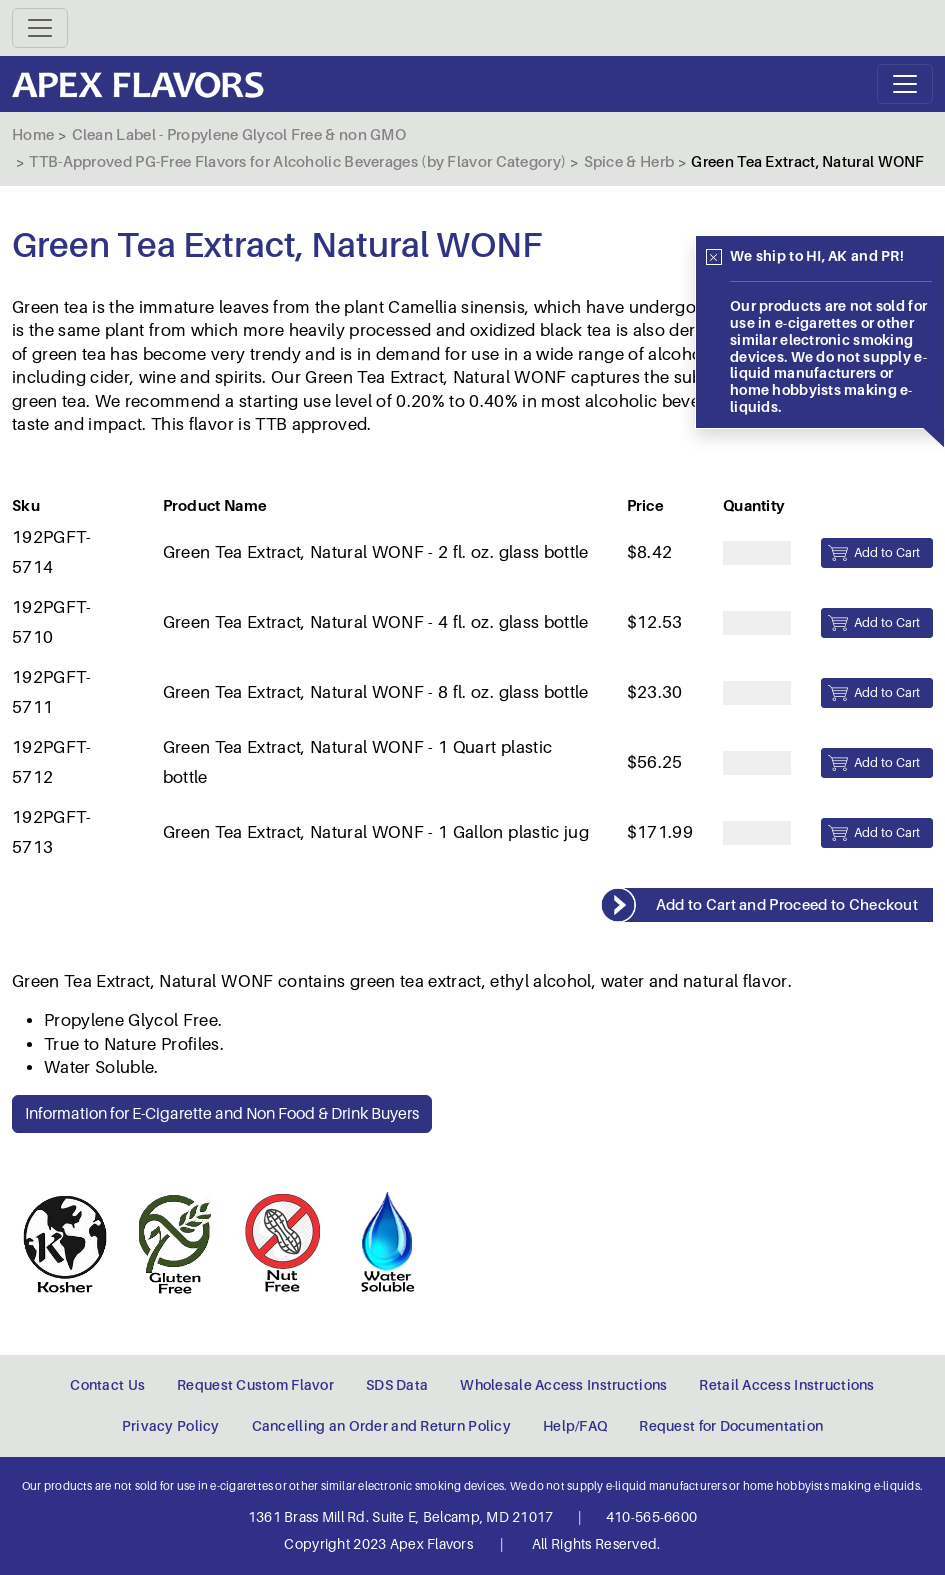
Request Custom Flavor (255, 1385)
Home (33, 135)
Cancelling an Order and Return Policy (381, 1426)
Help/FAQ (575, 1426)
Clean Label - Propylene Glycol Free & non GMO (239, 135)
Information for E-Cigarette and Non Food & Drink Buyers (222, 1114)
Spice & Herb (629, 162)
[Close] (714, 257)
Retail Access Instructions (786, 1385)
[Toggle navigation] (40, 28)
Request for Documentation (731, 1426)
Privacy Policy (171, 1426)
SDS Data (397, 1385)
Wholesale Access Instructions (563, 1385)
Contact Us (107, 1385)
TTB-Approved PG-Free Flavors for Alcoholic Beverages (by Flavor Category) (297, 162)
